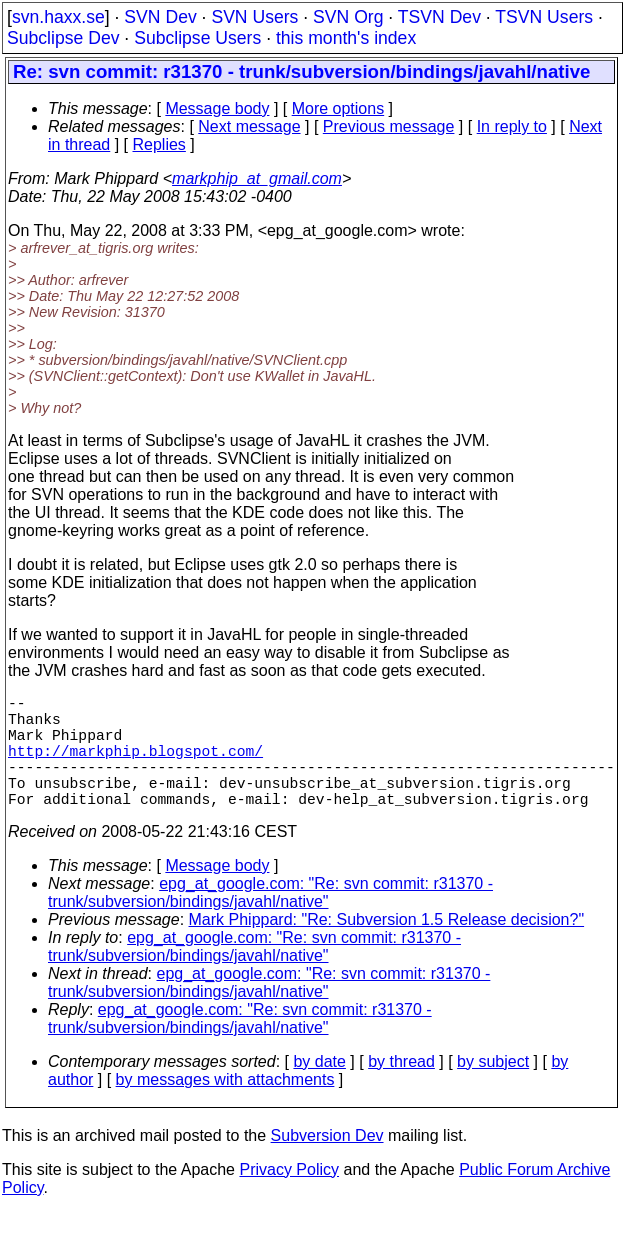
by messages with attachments (225, 1107)
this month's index (346, 38)
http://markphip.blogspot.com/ (135, 766)
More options (338, 108)
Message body (217, 108)
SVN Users (254, 17)
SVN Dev (160, 17)
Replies (159, 144)
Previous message (389, 126)
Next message (249, 126)
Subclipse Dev (63, 38)
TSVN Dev (439, 17)
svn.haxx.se (58, 17)
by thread (401, 1089)
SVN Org (348, 17)
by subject (493, 1089)
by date (319, 1089)
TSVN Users (544, 17)
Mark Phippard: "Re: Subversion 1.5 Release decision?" (387, 947)
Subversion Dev (327, 1163)
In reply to (512, 126)
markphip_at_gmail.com (257, 178)
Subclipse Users (197, 38)
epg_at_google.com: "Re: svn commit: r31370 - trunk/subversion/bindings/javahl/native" (270, 920)
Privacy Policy (289, 1197)
